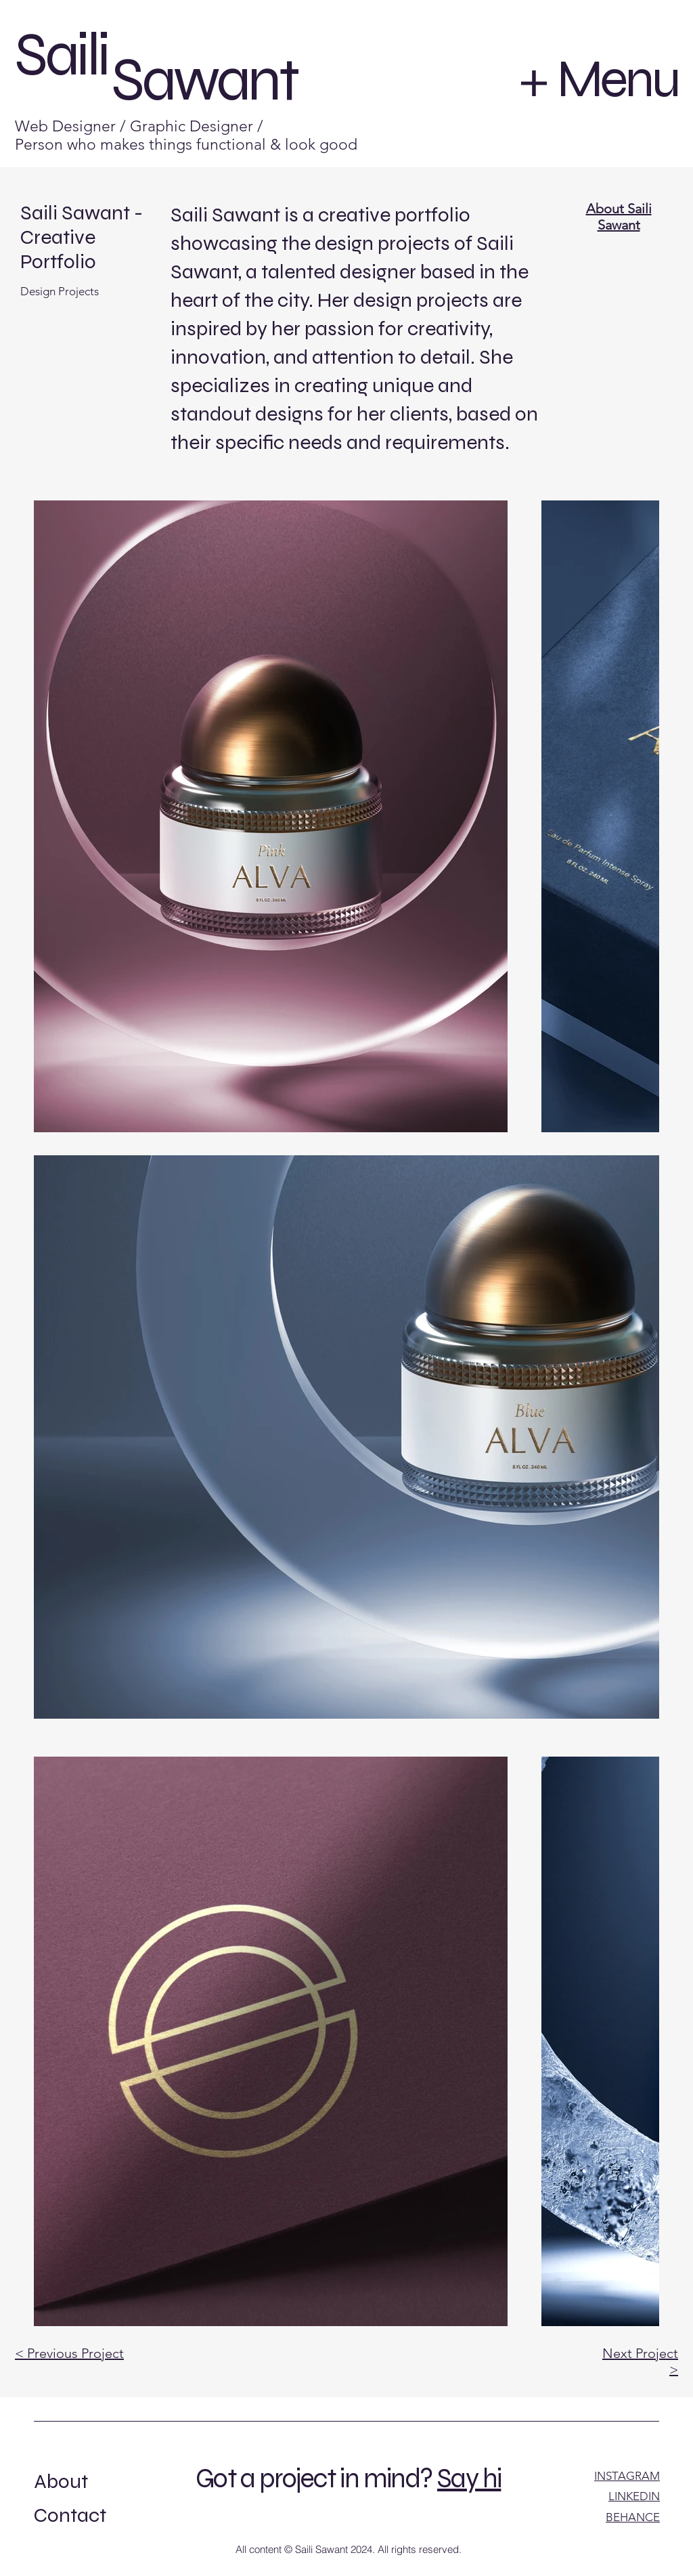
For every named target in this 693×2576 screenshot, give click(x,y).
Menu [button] (617, 78)
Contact (70, 2515)
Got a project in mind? (314, 2478)
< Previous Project (69, 2353)
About (61, 2481)
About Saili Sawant (619, 216)
